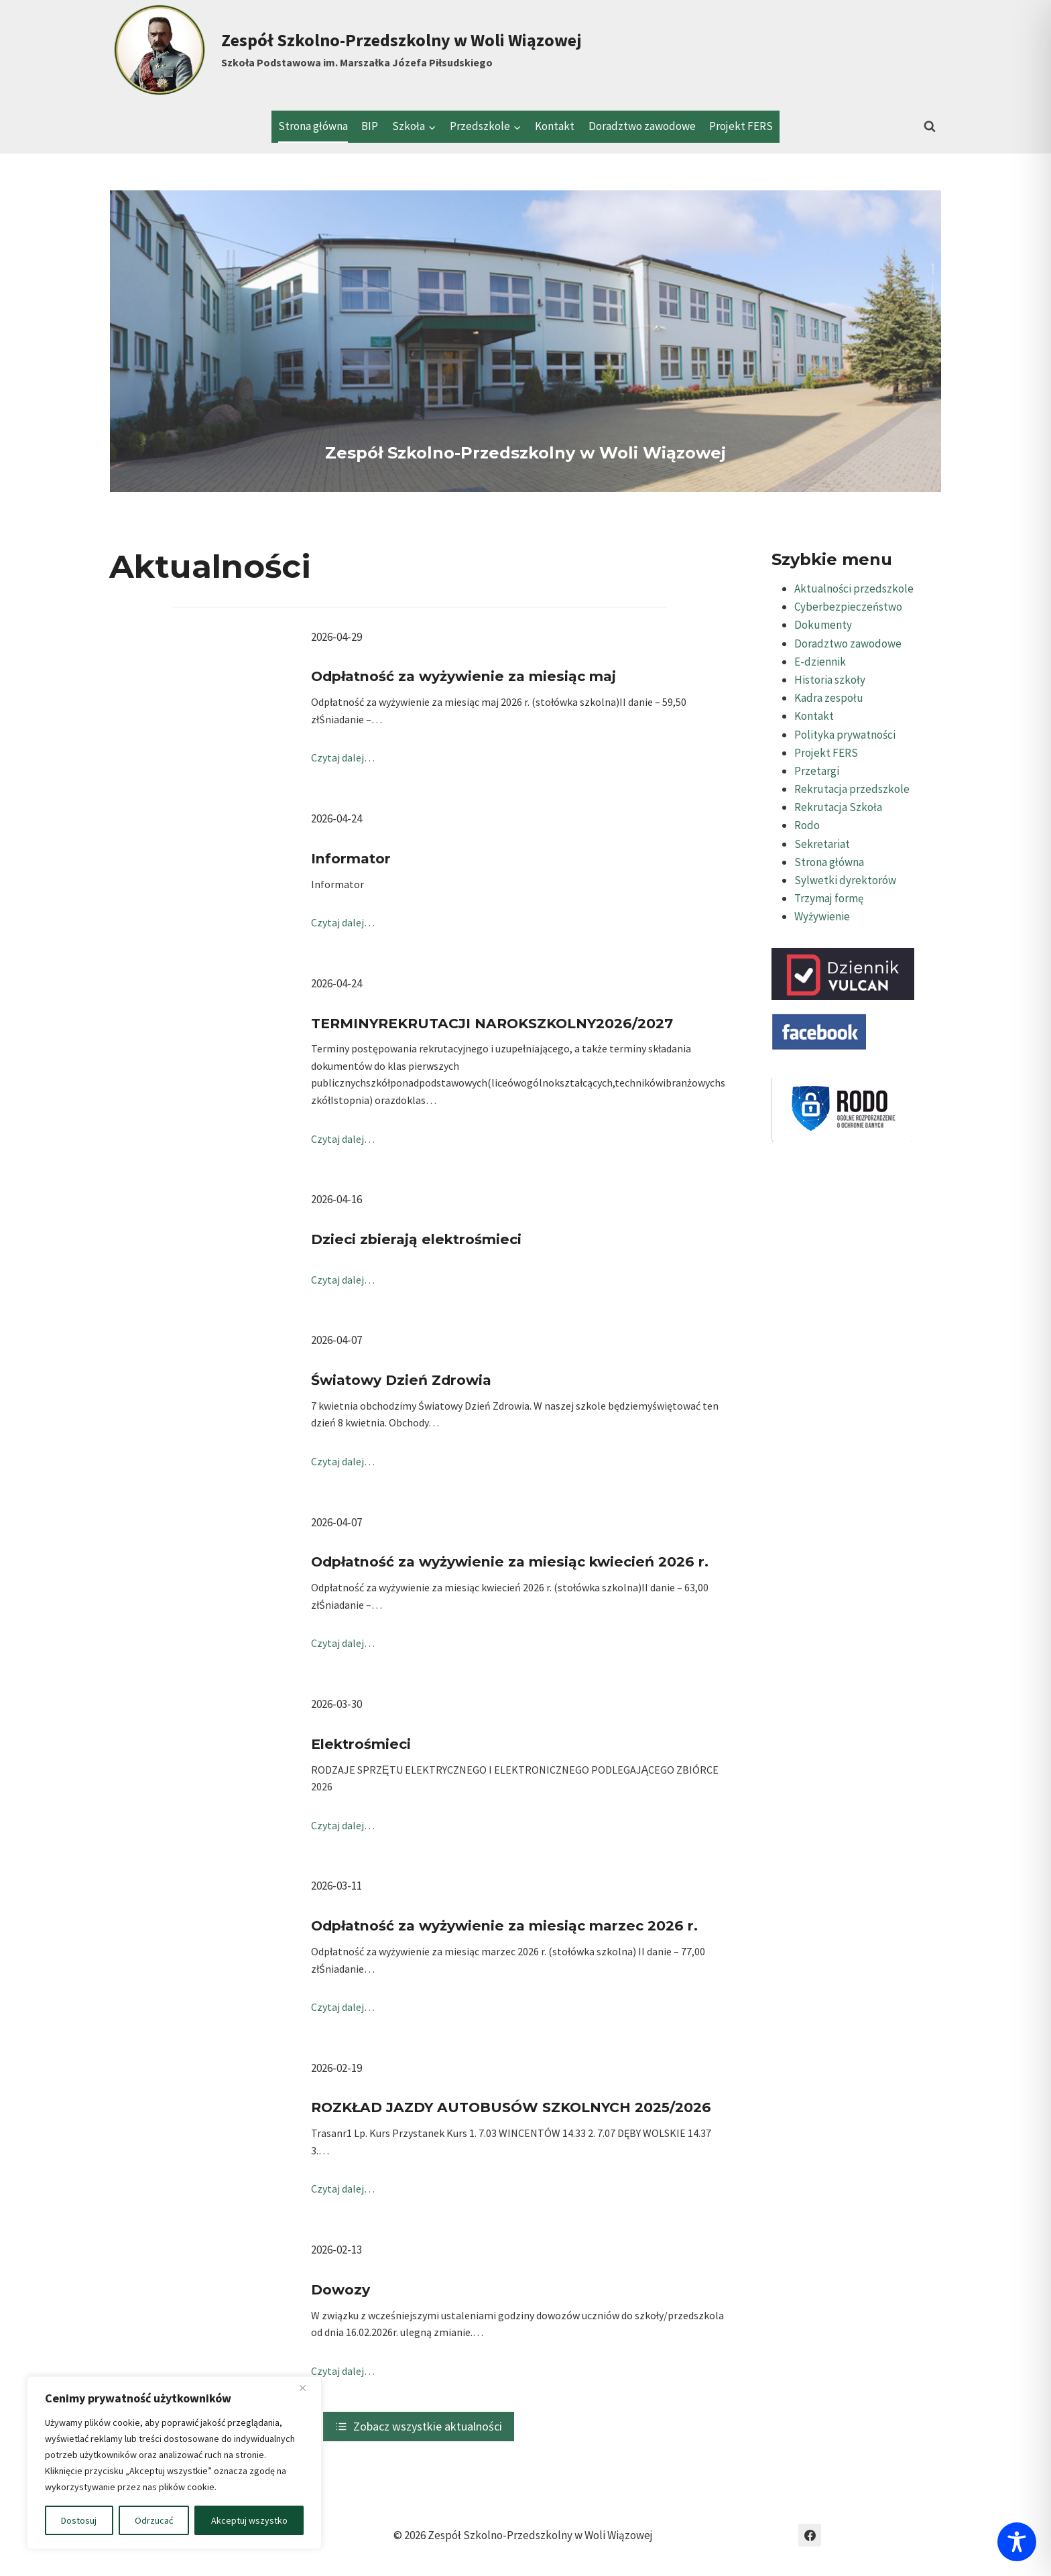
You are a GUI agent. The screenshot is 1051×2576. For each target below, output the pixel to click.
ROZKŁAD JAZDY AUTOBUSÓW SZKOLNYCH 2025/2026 (511, 2107)
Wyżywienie (822, 916)
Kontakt (554, 126)
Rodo (807, 825)
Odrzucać (154, 2520)
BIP (369, 126)
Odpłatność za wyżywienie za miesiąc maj (463, 676)
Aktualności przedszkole (854, 588)
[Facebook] (809, 2535)
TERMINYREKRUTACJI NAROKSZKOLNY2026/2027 (492, 1023)
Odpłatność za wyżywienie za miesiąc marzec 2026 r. (504, 1925)
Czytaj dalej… (343, 757)
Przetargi (816, 770)
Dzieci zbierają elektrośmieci (416, 1239)
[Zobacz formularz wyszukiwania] (930, 127)
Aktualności (210, 566)
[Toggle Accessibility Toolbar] (1017, 2542)
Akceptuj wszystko (249, 2520)
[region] (174, 2462)
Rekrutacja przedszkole (852, 789)
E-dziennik (820, 661)
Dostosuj (79, 2520)
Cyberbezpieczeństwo (848, 606)
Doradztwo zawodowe (642, 126)
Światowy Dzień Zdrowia (401, 1379)
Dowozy (340, 2289)
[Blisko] (308, 2388)
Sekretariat (822, 844)
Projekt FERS (741, 126)
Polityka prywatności (844, 734)
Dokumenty (823, 624)
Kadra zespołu (828, 697)
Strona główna (313, 126)
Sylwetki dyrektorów (845, 880)
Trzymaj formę (828, 898)
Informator (351, 858)
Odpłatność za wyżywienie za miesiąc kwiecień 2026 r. (509, 1561)
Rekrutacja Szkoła (838, 807)
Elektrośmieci (361, 1743)
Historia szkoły (829, 679)
